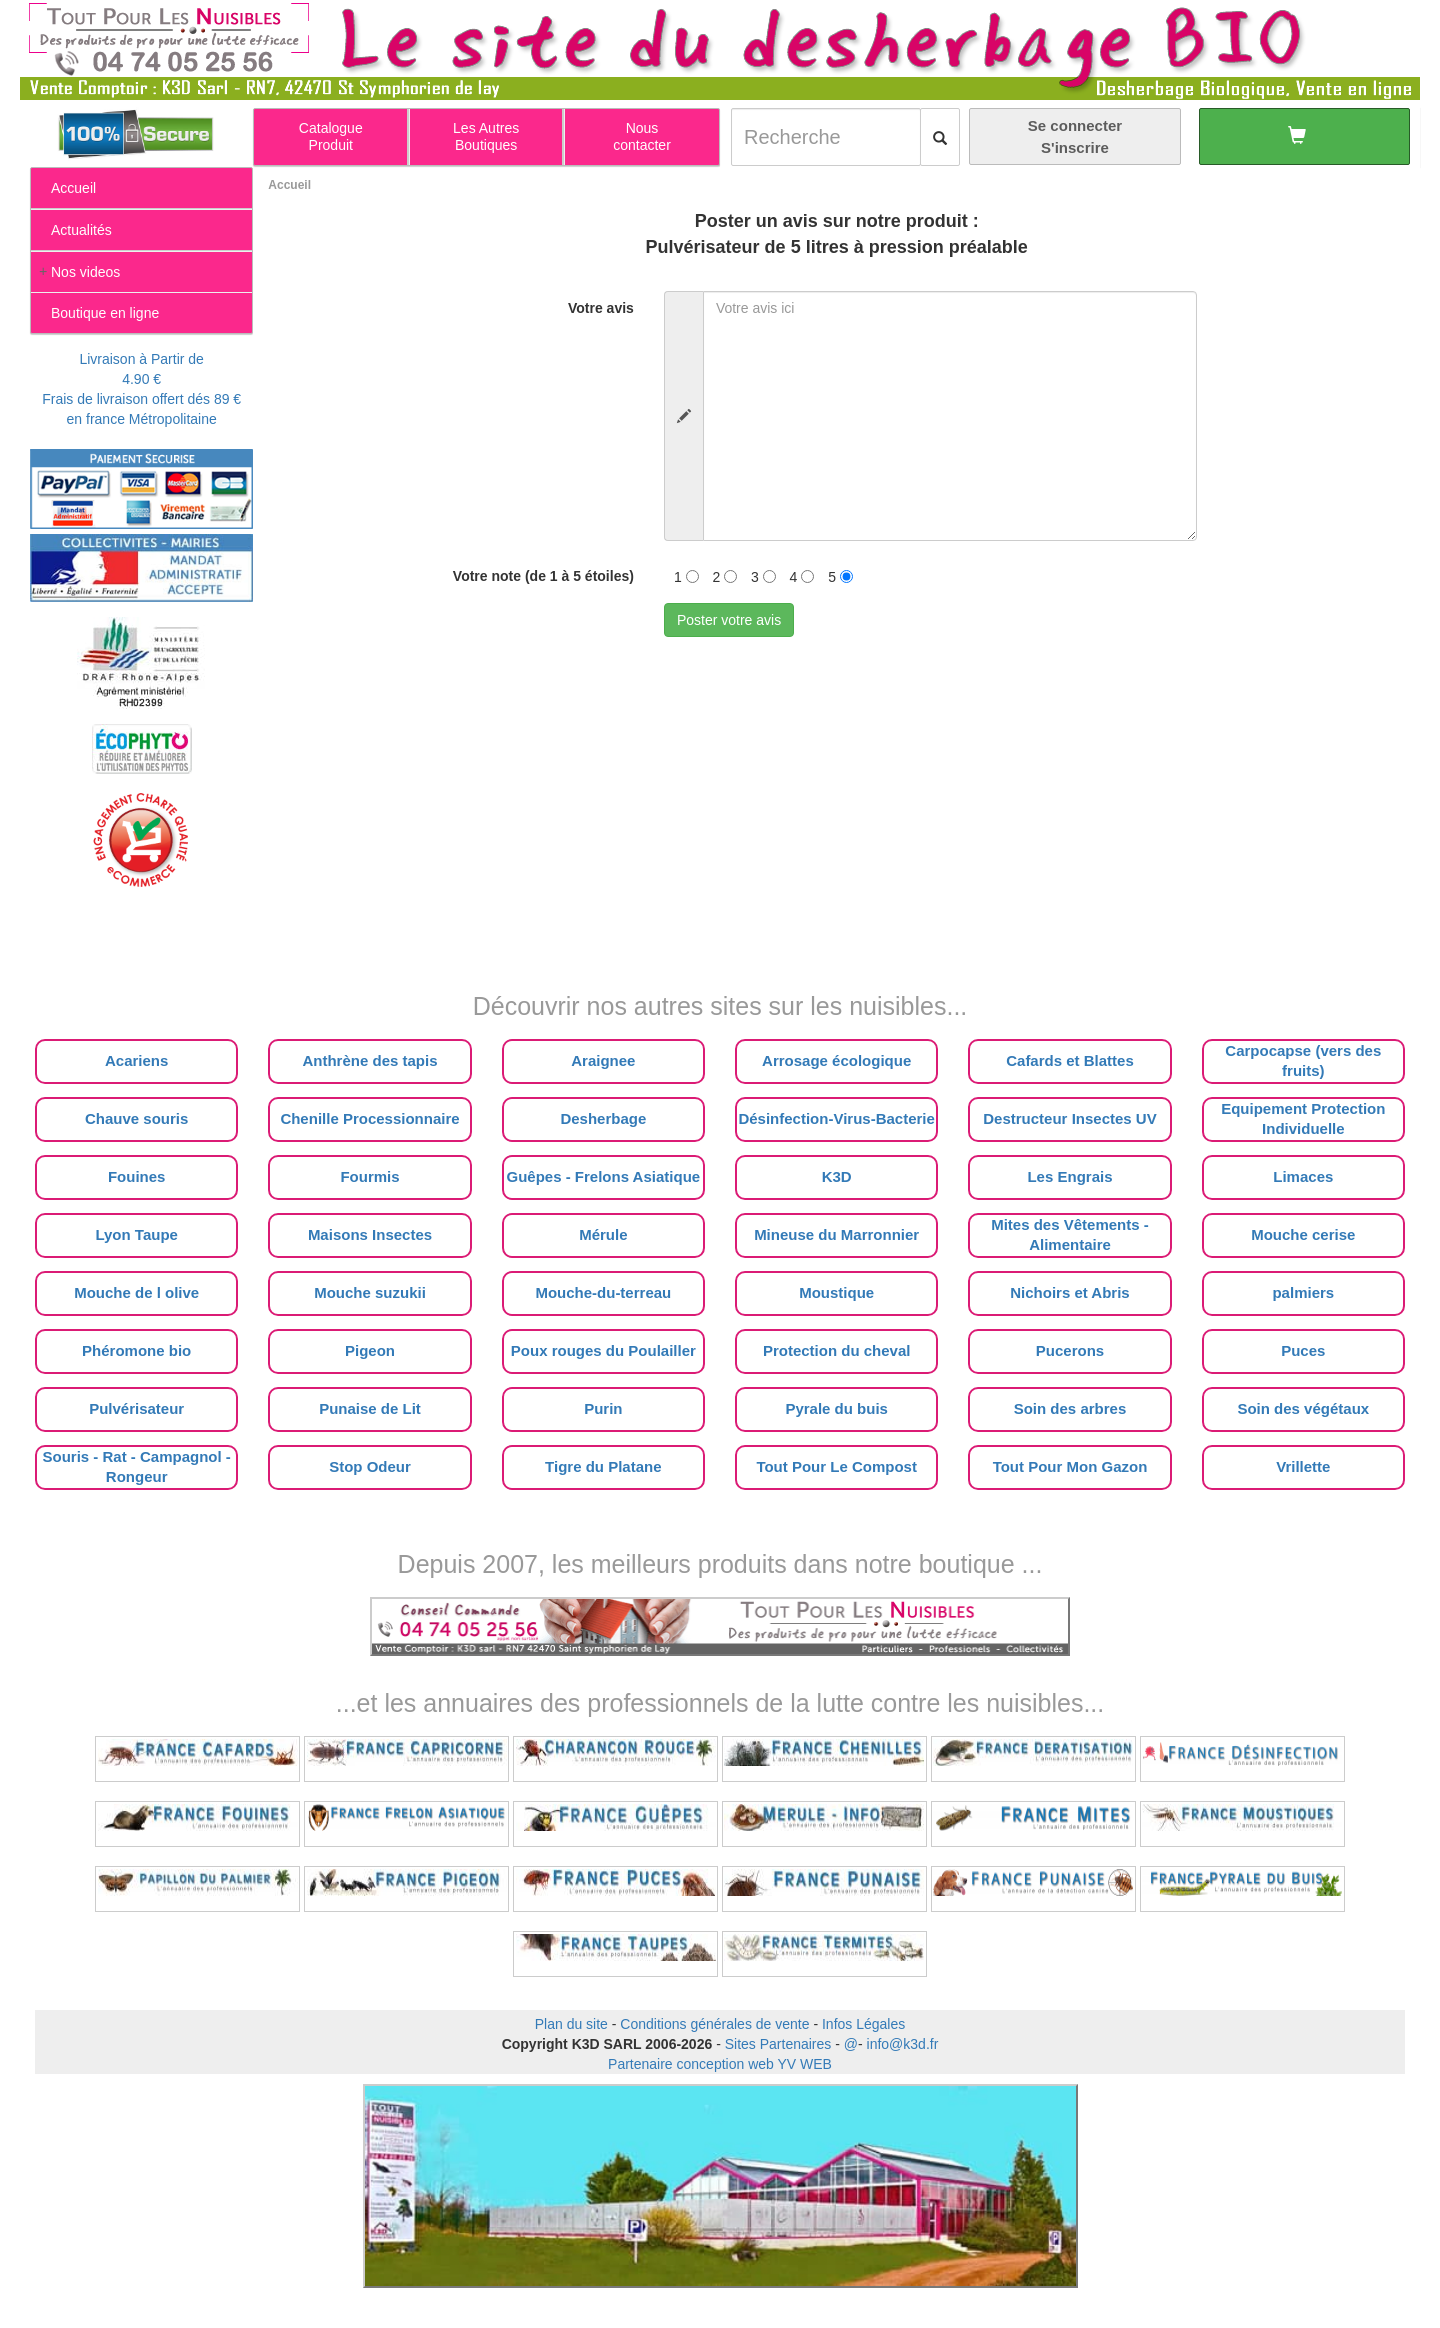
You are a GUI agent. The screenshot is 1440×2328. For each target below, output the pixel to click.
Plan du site (571, 2024)
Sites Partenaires (778, 2044)
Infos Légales (863, 2024)
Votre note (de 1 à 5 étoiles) (543, 576)
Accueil (289, 185)
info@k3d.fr (903, 2044)
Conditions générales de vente (714, 2024)
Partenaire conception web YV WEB (720, 2064)
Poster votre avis (729, 620)
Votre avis (601, 308)
